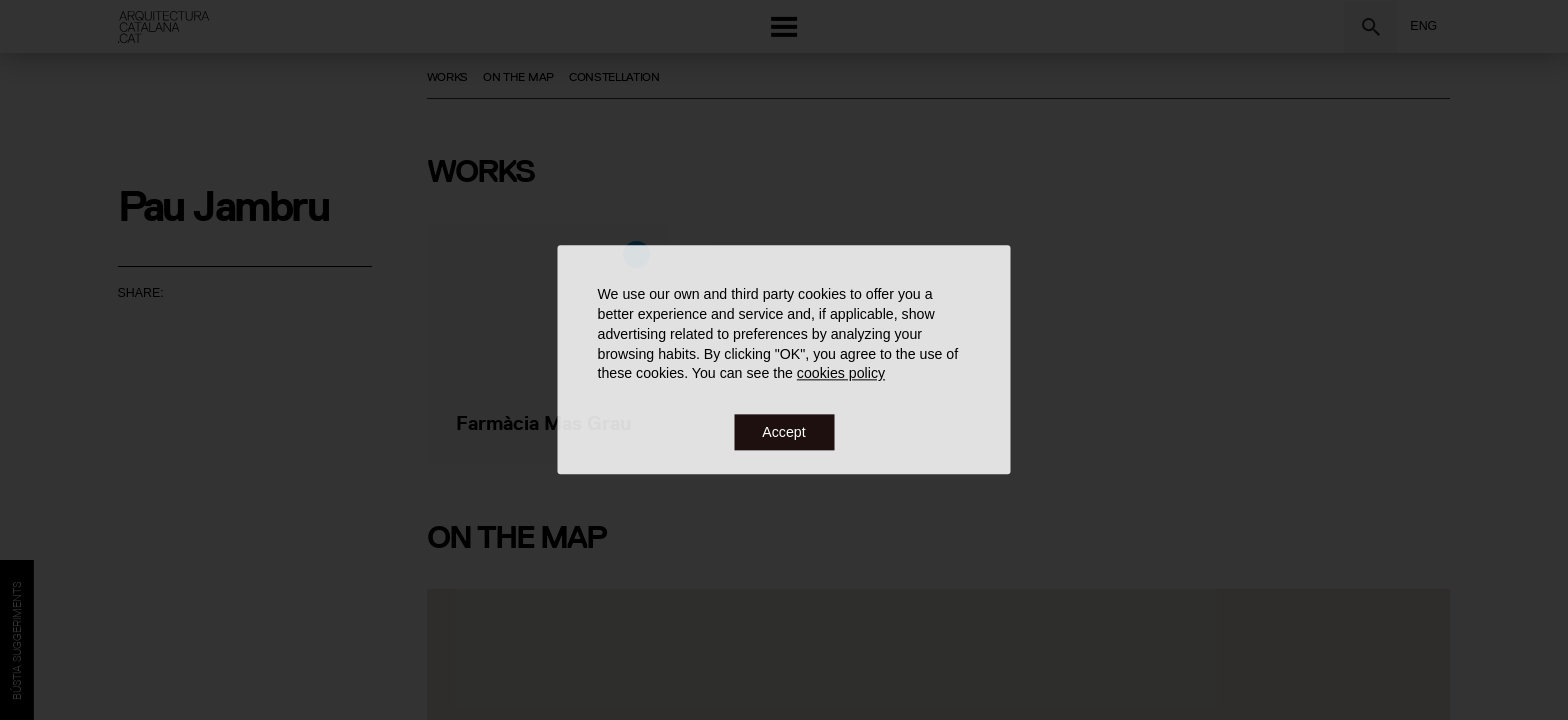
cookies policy (841, 374)
